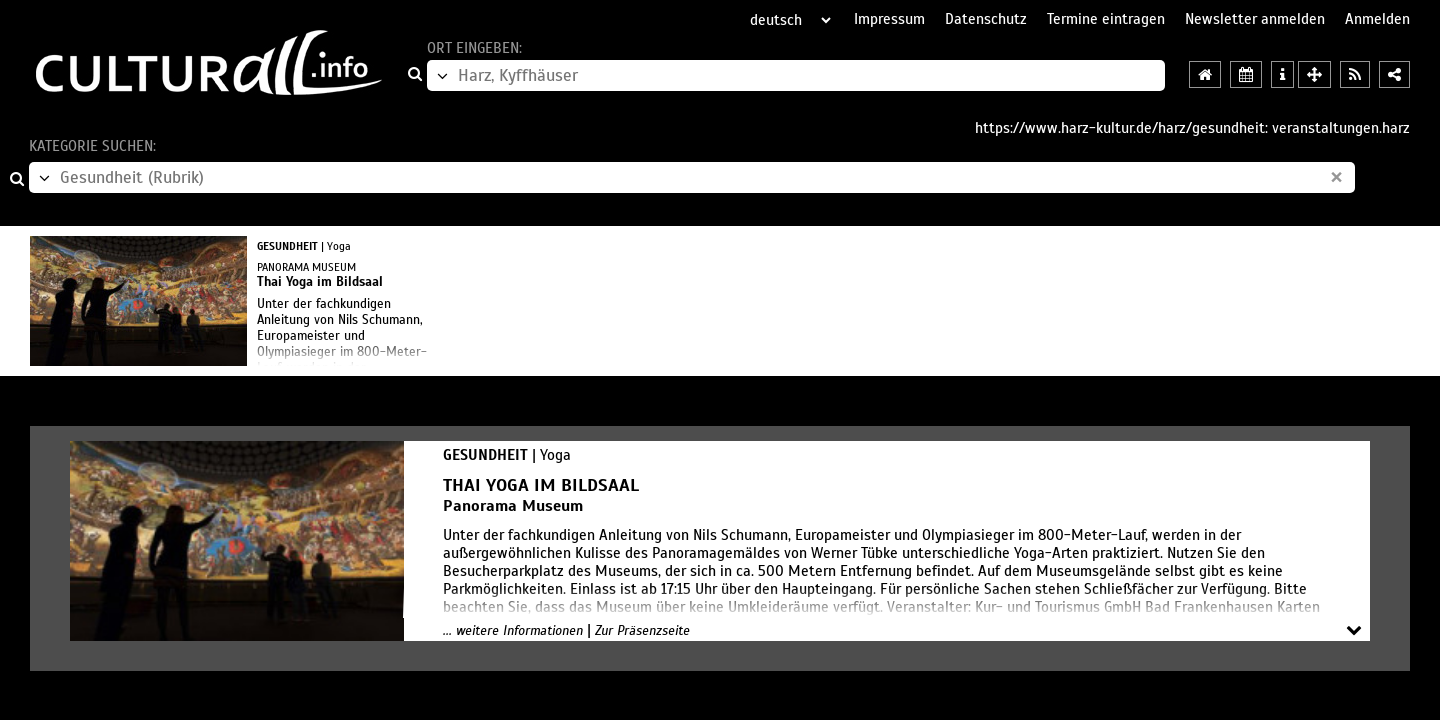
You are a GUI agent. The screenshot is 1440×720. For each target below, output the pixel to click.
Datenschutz (986, 19)
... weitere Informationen (513, 631)
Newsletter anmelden (1255, 19)
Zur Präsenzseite (642, 631)
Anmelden (1377, 19)
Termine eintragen (1106, 19)
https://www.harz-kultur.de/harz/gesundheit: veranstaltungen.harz (1192, 128)
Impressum (889, 19)
